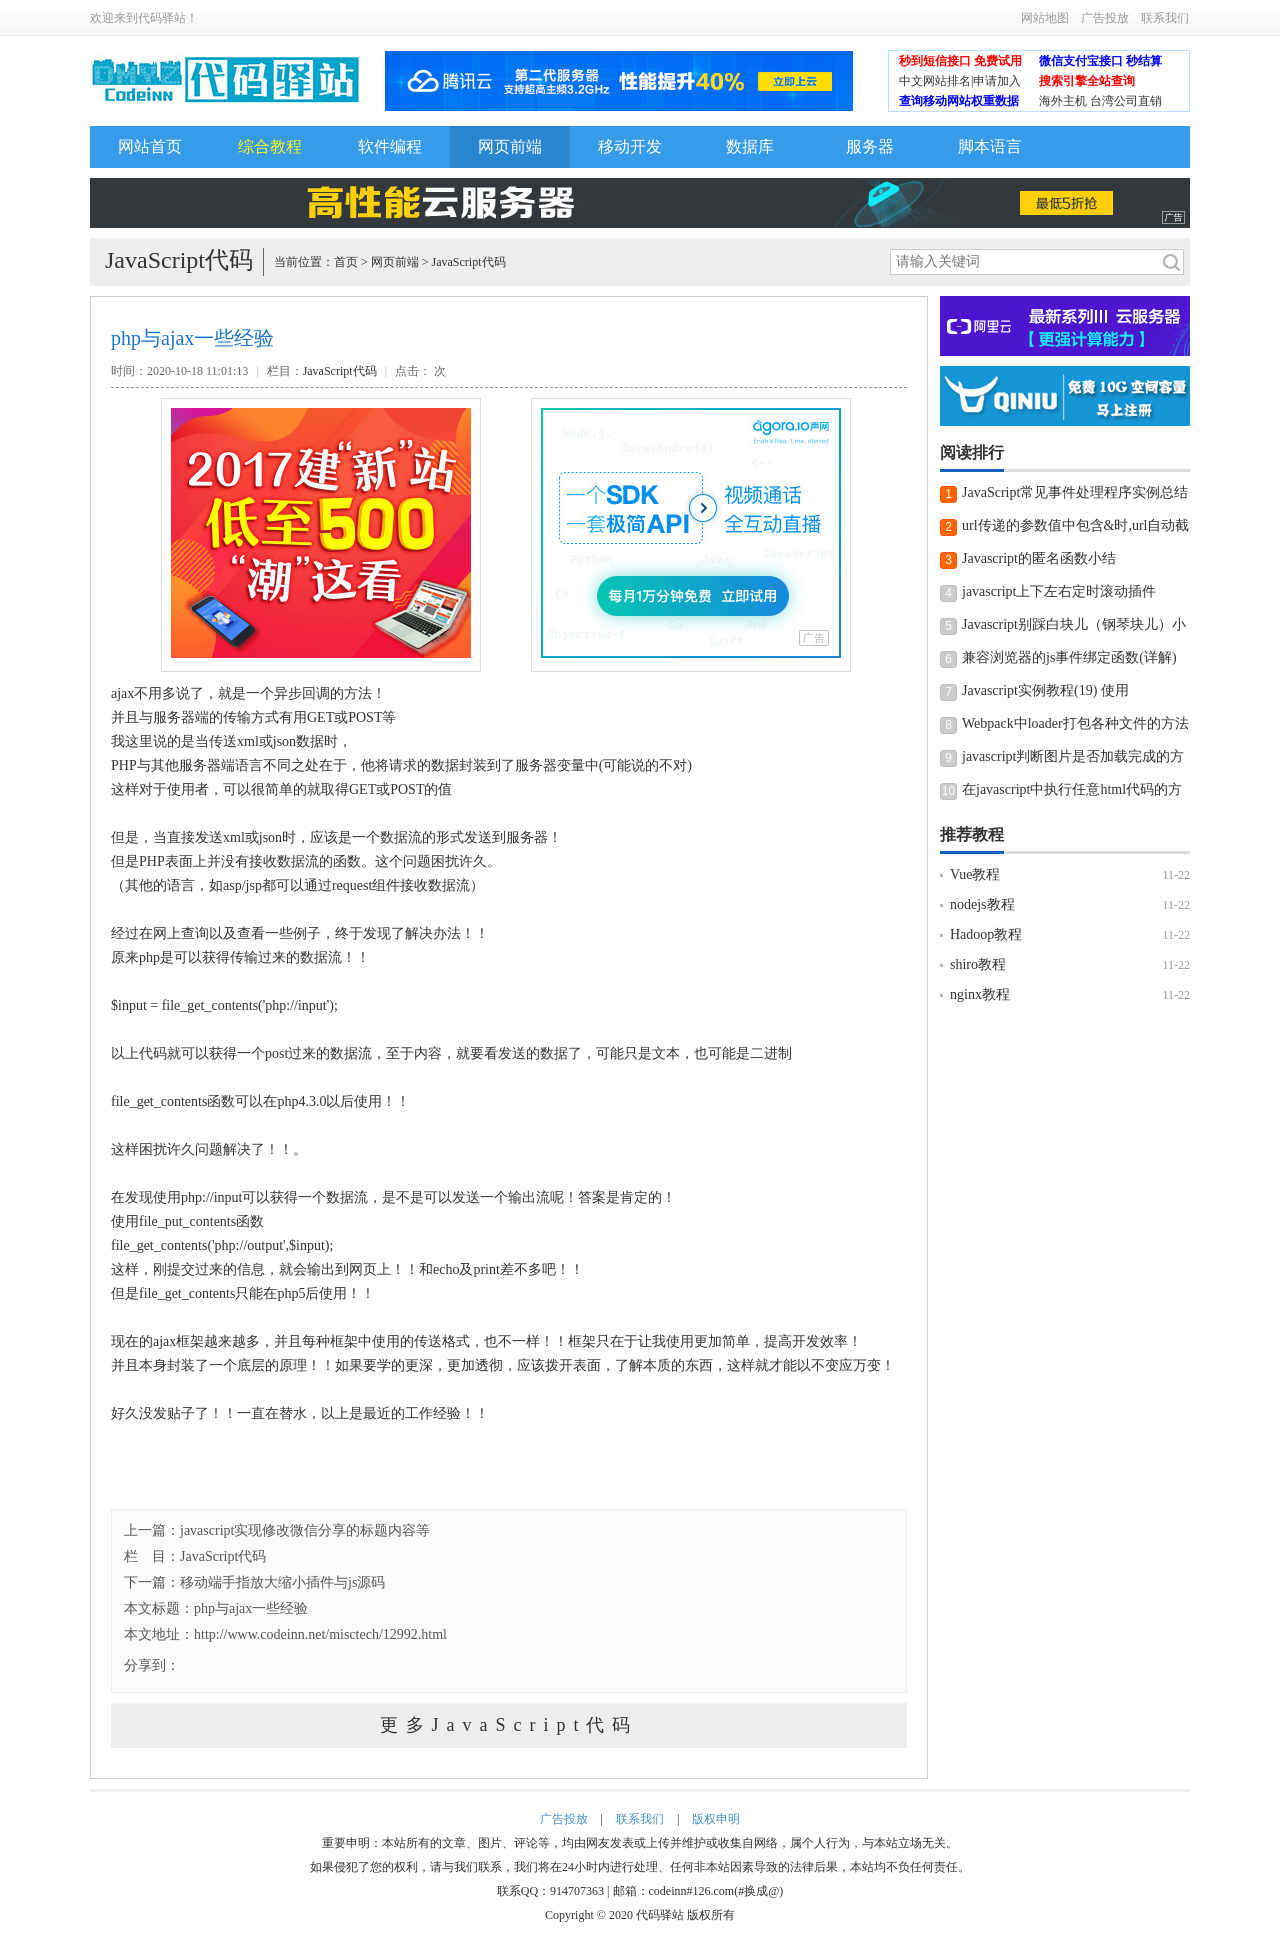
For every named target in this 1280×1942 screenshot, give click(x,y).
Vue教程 (975, 874)
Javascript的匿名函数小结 (1039, 558)
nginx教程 (980, 994)
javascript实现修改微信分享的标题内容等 (305, 1530)
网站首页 (150, 146)
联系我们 (1165, 18)
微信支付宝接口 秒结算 (1100, 61)
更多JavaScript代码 (509, 1725)
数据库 (750, 146)
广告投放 (1105, 18)
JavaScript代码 (469, 262)
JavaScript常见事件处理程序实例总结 (1075, 492)
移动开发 (630, 146)
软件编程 (390, 146)
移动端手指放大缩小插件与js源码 (282, 1582)
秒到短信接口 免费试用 (960, 61)
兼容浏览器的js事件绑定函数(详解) (1069, 657)
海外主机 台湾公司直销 (1100, 101)
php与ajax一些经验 (251, 1608)
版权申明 (716, 1819)
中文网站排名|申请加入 (960, 81)
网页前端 (510, 146)
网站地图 (1045, 18)
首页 (346, 262)
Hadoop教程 (986, 934)
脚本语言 (990, 146)
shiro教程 (978, 964)
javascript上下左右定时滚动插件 (1059, 591)
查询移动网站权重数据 (959, 101)
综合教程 (270, 146)
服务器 (870, 146)
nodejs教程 (982, 904)
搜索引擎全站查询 (1087, 81)
